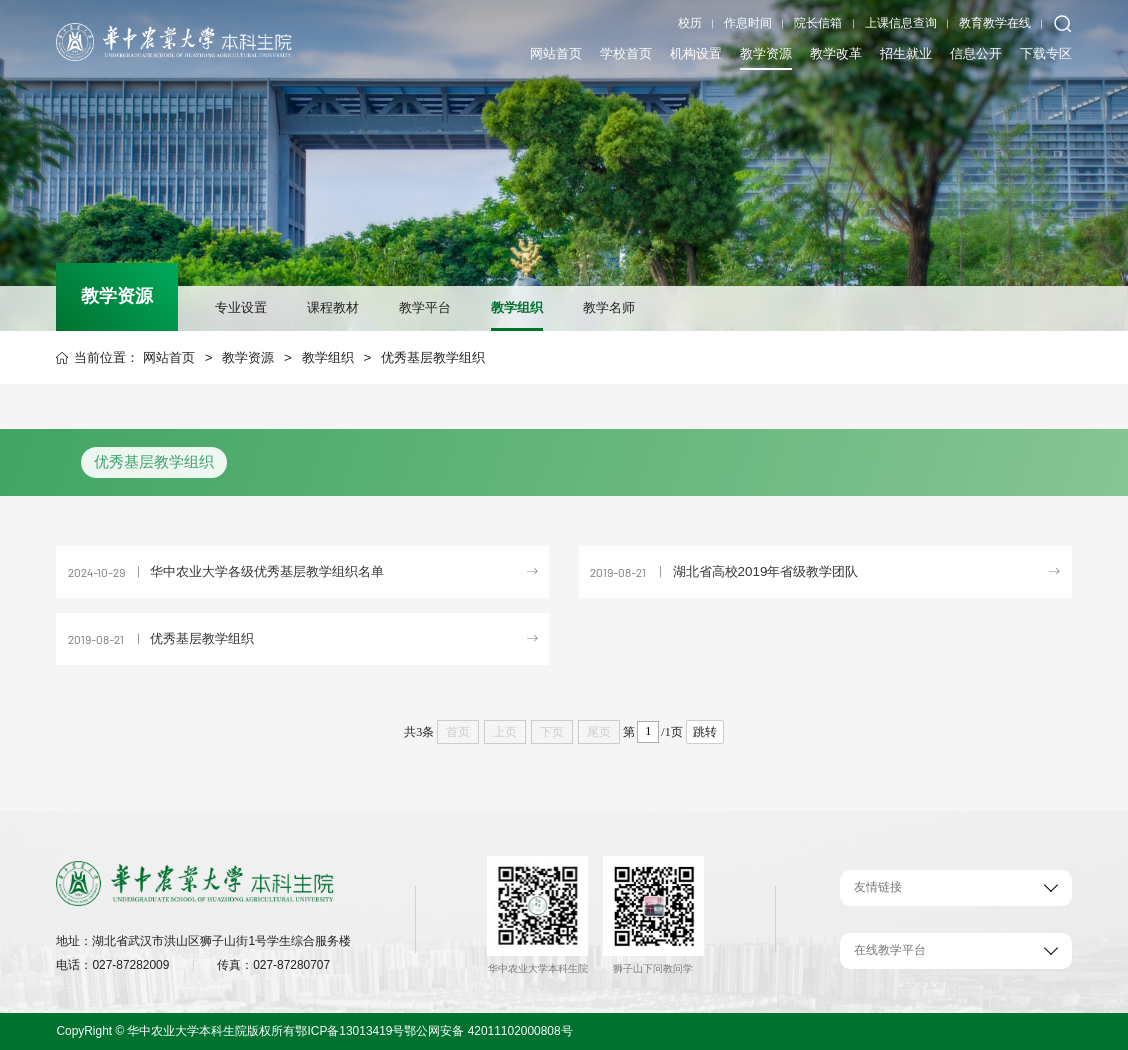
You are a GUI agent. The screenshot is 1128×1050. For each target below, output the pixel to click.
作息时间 (748, 23)
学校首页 (626, 51)
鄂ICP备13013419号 (349, 1031)
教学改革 (836, 51)
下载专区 (1046, 51)
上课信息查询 (901, 23)
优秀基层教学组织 (433, 357)
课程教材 (333, 307)
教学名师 (609, 307)
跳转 (705, 732)
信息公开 (976, 51)
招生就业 (906, 51)
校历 (690, 23)
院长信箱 (818, 23)
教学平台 (425, 307)
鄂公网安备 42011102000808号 (488, 1031)
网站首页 (556, 51)
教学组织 (517, 307)
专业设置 (241, 307)
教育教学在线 (995, 23)
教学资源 (766, 51)
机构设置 (696, 51)
